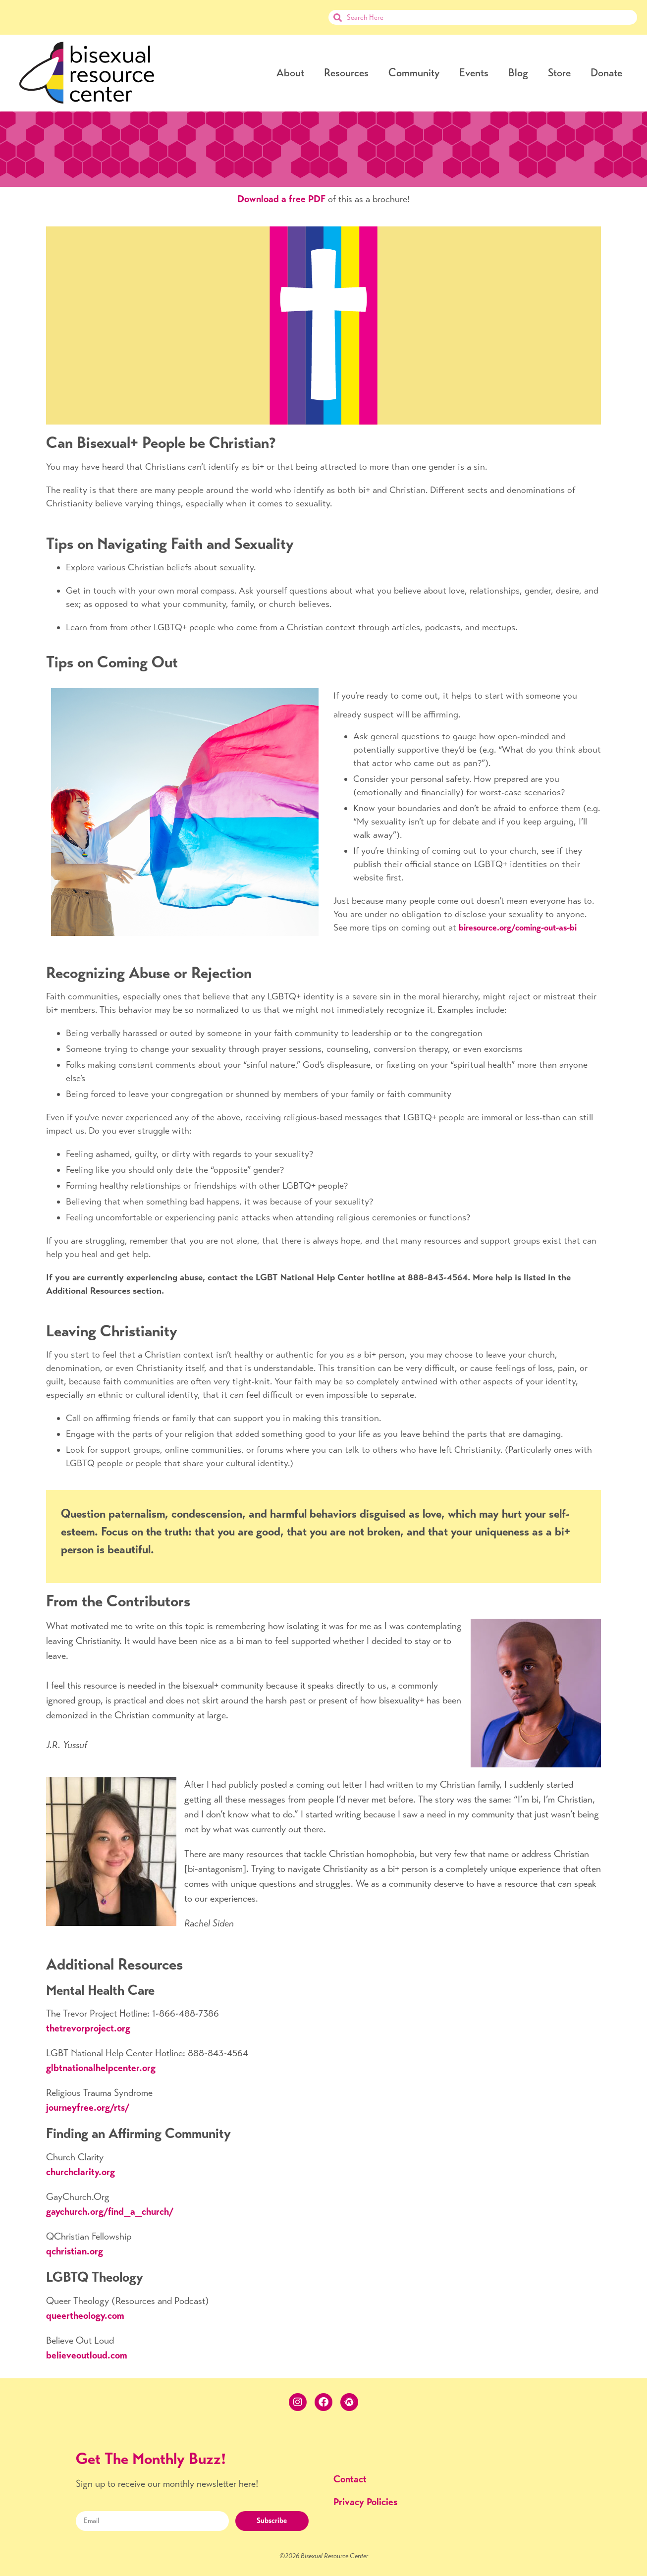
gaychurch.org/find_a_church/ (109, 2211)
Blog (518, 72)
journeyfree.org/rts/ (87, 2107)
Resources (346, 72)
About (290, 72)
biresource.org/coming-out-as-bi (518, 927)
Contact (350, 2479)
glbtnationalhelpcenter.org (101, 2068)
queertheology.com (85, 2315)
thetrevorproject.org (88, 2028)
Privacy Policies (365, 2502)
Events (473, 72)
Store (559, 72)
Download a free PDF (281, 199)
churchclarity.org (80, 2172)
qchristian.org (74, 2251)
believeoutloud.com (86, 2355)
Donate (606, 72)
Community (413, 72)
